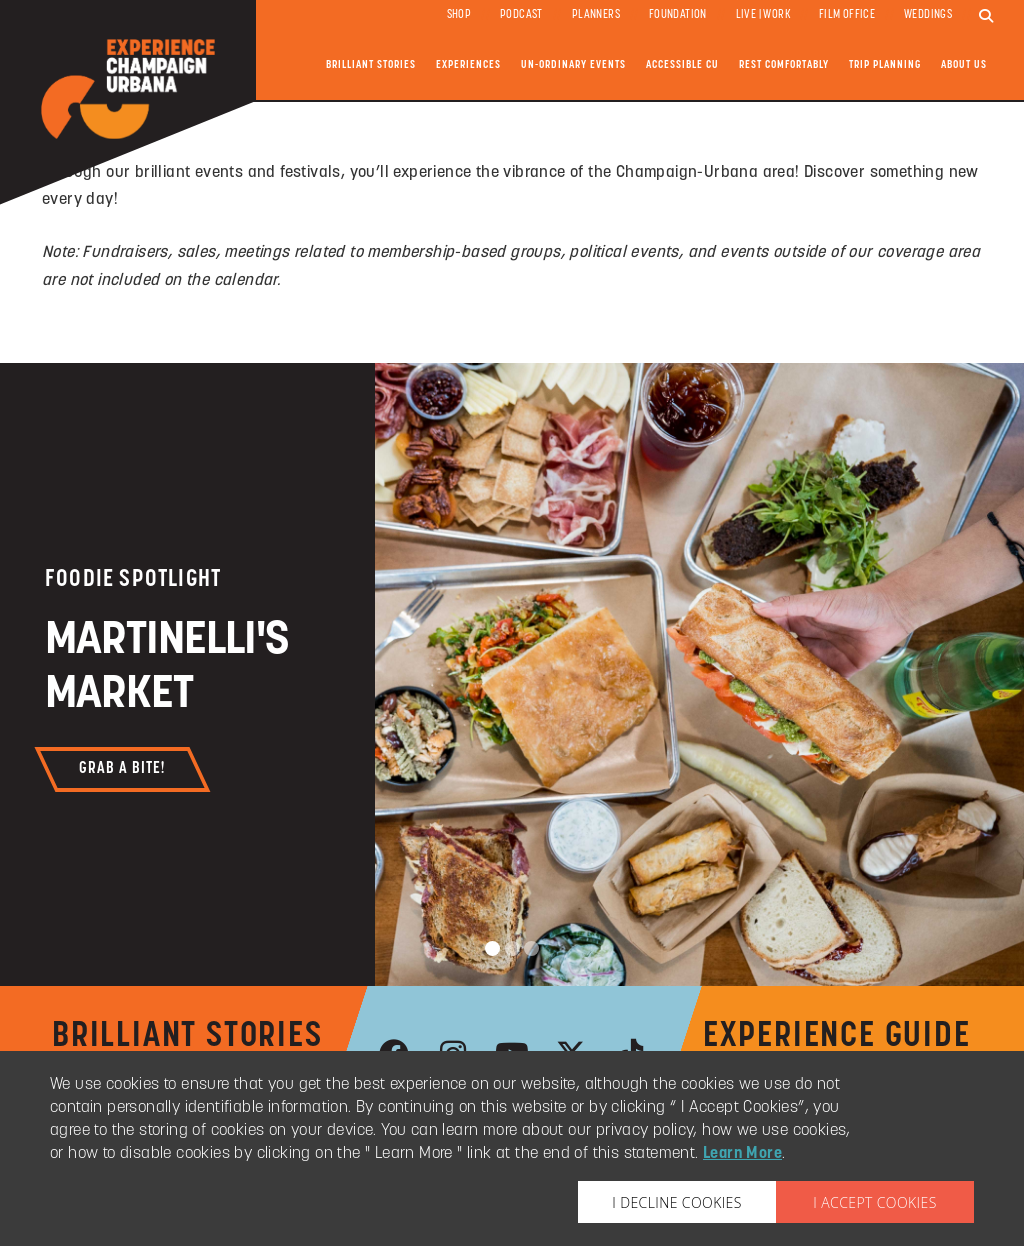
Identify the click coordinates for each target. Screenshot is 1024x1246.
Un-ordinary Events (573, 65)
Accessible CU (682, 65)
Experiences (468, 65)
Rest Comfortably (784, 65)
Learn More (742, 1154)
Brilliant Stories (371, 65)
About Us (964, 65)
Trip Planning (885, 65)
